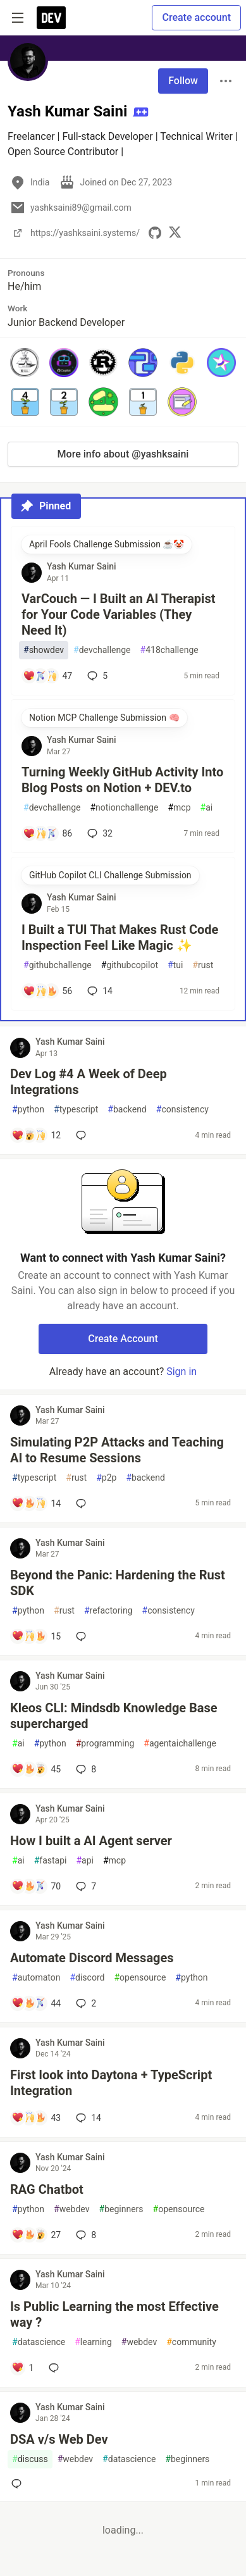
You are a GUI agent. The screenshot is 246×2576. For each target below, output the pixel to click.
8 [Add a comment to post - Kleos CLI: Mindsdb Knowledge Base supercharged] (84, 1769)
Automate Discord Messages (92, 1957)
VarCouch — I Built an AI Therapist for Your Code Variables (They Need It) (118, 614)
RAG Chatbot (46, 2189)
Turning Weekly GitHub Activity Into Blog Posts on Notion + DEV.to (122, 779)
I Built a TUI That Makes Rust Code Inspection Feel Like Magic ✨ (120, 937)
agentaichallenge (180, 1743)
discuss (30, 2459)
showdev (43, 650)
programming (105, 1743)
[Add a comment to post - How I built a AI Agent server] (36, 1886)
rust (202, 965)
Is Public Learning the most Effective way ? (114, 2314)
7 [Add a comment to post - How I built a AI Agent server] (84, 1886)
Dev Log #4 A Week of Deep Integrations (88, 1081)
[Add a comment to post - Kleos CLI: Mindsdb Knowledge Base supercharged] (36, 1769)
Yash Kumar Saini (81, 566)
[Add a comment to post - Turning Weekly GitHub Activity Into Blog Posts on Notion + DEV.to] (47, 833)
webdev (71, 2209)
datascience (38, 2342)
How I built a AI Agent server (91, 1840)
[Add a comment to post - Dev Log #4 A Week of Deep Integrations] (36, 1135)
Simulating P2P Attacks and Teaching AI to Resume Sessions (117, 1449)
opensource (140, 1977)
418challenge (169, 650)
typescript (76, 1109)
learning (93, 2342)
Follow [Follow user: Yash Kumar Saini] (183, 81)
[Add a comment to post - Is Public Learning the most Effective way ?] (22, 2367)
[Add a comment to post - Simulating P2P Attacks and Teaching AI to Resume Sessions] (36, 1503)
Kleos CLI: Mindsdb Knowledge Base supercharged (114, 1715)
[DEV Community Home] (51, 17)
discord (87, 1977)
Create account (196, 17)
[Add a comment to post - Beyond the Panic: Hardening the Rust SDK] (36, 1636)
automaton (36, 1977)
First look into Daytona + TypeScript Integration (111, 2082)
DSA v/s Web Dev (59, 2439)
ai (206, 807)
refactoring (108, 1610)
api (85, 1860)
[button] (24, 362)
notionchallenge (124, 807)
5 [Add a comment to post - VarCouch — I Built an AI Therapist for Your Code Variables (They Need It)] (96, 675)
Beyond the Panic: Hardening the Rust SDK (117, 1582)
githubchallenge (57, 965)
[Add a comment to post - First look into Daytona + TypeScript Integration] (36, 2117)
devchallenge (101, 650)
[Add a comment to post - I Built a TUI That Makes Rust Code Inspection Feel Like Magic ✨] (47, 991)
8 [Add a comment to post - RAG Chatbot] (84, 2235)
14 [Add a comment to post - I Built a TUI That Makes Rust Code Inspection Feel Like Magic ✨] (99, 991)
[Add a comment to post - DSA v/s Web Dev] (19, 2483)
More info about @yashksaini (123, 454)
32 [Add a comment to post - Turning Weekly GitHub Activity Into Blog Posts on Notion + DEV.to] (99, 833)
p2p (106, 1477)
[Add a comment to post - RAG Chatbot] (36, 2235)
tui (175, 965)
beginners (121, 2209)
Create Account (123, 1339)
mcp (179, 807)
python (28, 1109)
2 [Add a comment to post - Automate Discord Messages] (84, 2003)
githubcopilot (129, 965)
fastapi (50, 1860)
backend (127, 1109)
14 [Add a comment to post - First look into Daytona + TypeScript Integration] (87, 2117)
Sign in (181, 1372)
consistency (182, 1109)
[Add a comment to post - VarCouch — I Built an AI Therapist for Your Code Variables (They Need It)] (47, 675)
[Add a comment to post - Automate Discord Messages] (36, 2003)
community (191, 2342)
